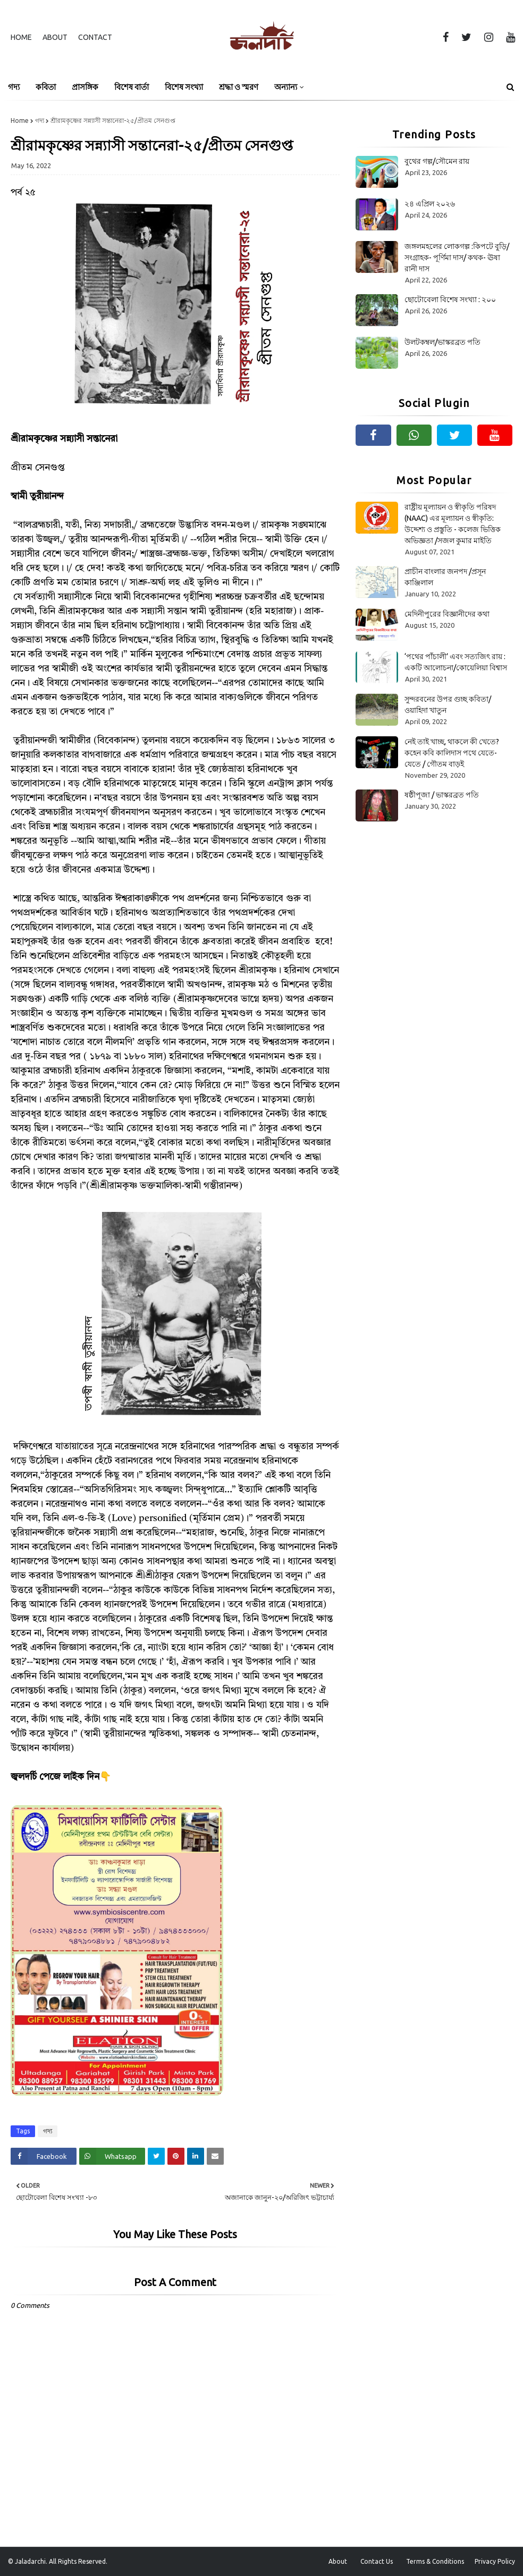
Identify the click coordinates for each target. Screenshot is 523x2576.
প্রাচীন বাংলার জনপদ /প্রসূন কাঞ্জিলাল (445, 577)
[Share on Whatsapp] (112, 2156)
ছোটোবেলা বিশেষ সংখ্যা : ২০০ (450, 299)
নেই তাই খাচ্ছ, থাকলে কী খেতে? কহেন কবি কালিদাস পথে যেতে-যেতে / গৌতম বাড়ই (451, 752)
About (55, 37)
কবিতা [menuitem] (46, 87)
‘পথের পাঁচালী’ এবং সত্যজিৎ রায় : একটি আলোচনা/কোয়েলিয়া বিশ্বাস (455, 662)
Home (21, 37)
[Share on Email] (215, 2156)
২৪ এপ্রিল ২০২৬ (429, 204)
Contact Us (376, 2561)
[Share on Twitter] (156, 2156)
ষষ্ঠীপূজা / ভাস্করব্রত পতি (441, 795)
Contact (95, 37)
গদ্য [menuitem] (14, 87)
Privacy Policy (495, 2561)
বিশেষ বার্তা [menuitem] (131, 87)
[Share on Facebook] (44, 2156)
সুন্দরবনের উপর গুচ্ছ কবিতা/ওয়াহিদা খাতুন (447, 704)
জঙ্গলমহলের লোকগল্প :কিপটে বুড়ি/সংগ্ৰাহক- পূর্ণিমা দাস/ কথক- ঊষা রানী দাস (456, 257)
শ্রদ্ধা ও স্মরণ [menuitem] (238, 87)
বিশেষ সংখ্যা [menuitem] (184, 87)
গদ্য (39, 120)
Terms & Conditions (435, 2561)
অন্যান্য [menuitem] (285, 87)
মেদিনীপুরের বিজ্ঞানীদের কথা (447, 614)
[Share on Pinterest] (175, 2156)
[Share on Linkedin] (195, 2156)
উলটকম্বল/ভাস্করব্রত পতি (442, 342)
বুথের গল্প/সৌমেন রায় (436, 161)
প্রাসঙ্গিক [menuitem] (85, 87)
